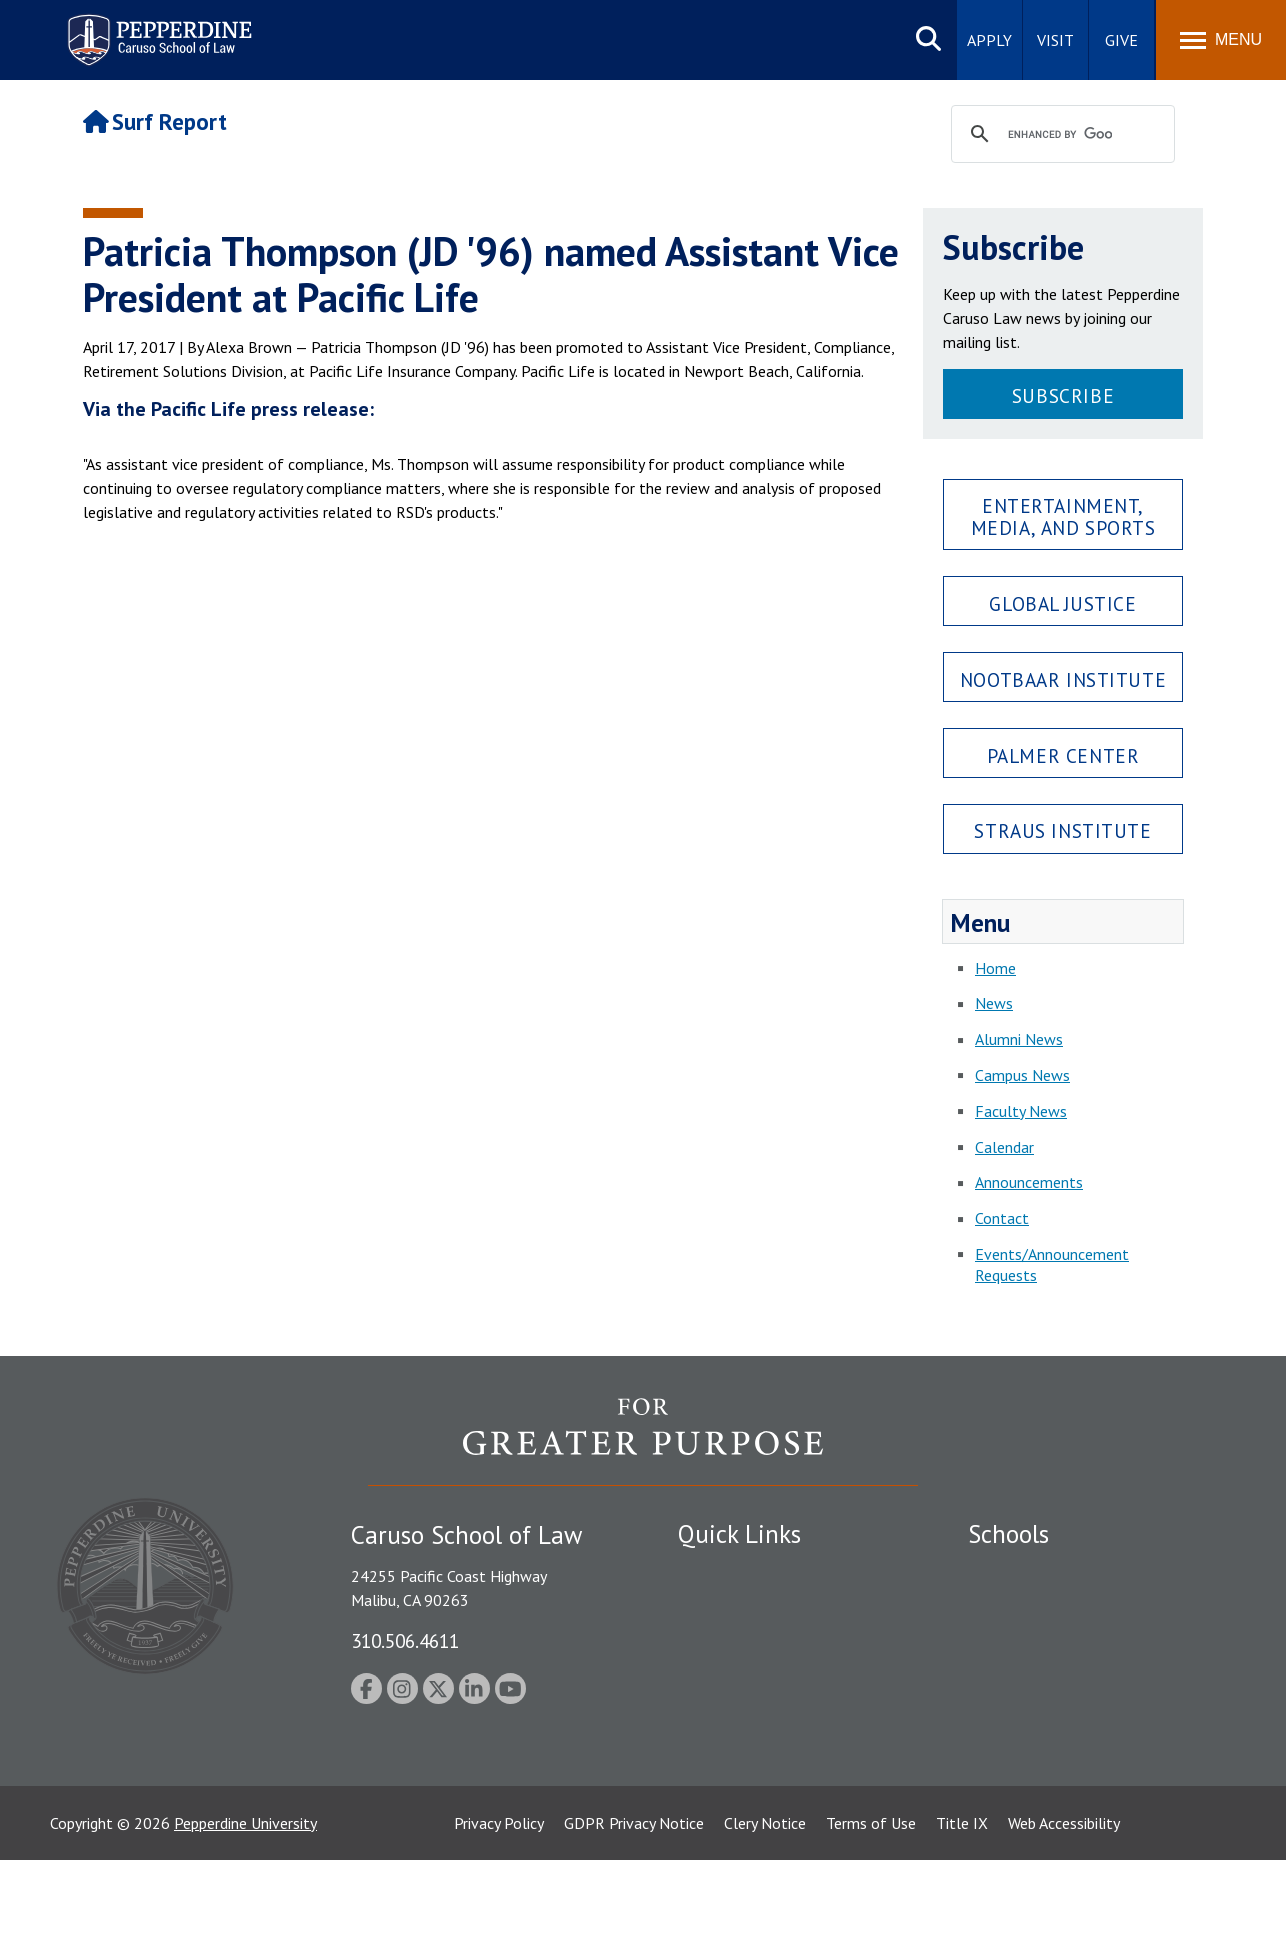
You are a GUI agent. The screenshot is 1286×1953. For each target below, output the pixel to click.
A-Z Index (710, 1801)
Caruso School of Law (1042, 1606)
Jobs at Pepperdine (740, 1676)
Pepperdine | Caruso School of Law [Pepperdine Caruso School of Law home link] (156, 27)
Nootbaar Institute (1063, 679)
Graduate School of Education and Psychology (1083, 1686)
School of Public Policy (1045, 1731)
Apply (989, 40)
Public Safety (722, 1571)
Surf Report (155, 121)
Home (995, 968)
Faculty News (1021, 1111)
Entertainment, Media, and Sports (1063, 516)
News (994, 1003)
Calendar (1004, 1147)
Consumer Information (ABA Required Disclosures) (771, 1755)
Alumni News (1019, 1039)
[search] (1060, 135)
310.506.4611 (405, 1640)
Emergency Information (757, 1641)
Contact (1002, 1218)
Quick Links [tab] (739, 1534)
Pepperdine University (245, 1916)
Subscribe (1063, 395)
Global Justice (1062, 603)
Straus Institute (1062, 830)
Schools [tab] (1008, 1534)
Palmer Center (1063, 755)
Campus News (1022, 1075)
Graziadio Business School (1055, 1641)
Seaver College (1018, 1571)
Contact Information (748, 1711)
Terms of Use (871, 1916)
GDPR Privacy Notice (634, 1916)
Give (1121, 40)
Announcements (1029, 1182)
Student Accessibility (747, 1606)
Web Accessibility (1064, 1916)
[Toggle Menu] (1221, 40)
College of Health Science (1055, 1766)
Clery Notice (765, 1916)
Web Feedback (725, 1836)
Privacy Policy (499, 1916)
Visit (1055, 40)
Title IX (962, 1916)
